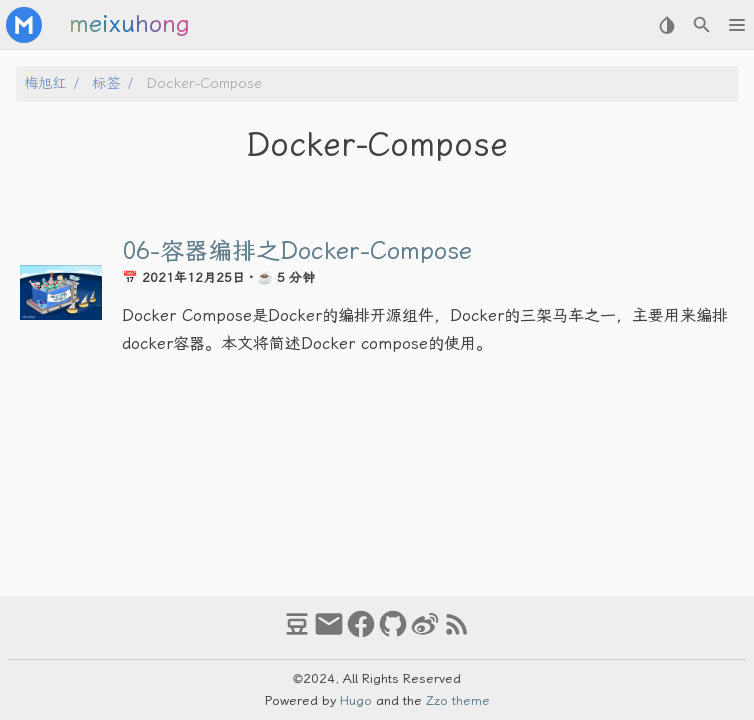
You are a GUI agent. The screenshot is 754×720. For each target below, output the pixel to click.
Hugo (356, 700)
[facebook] (361, 633)
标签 (106, 83)
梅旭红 (45, 83)
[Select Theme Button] (666, 25)
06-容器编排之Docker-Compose (297, 251)
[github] (393, 633)
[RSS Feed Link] (457, 633)
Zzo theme (458, 700)
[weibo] (425, 633)
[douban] (297, 633)
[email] (329, 633)
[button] (736, 25)
